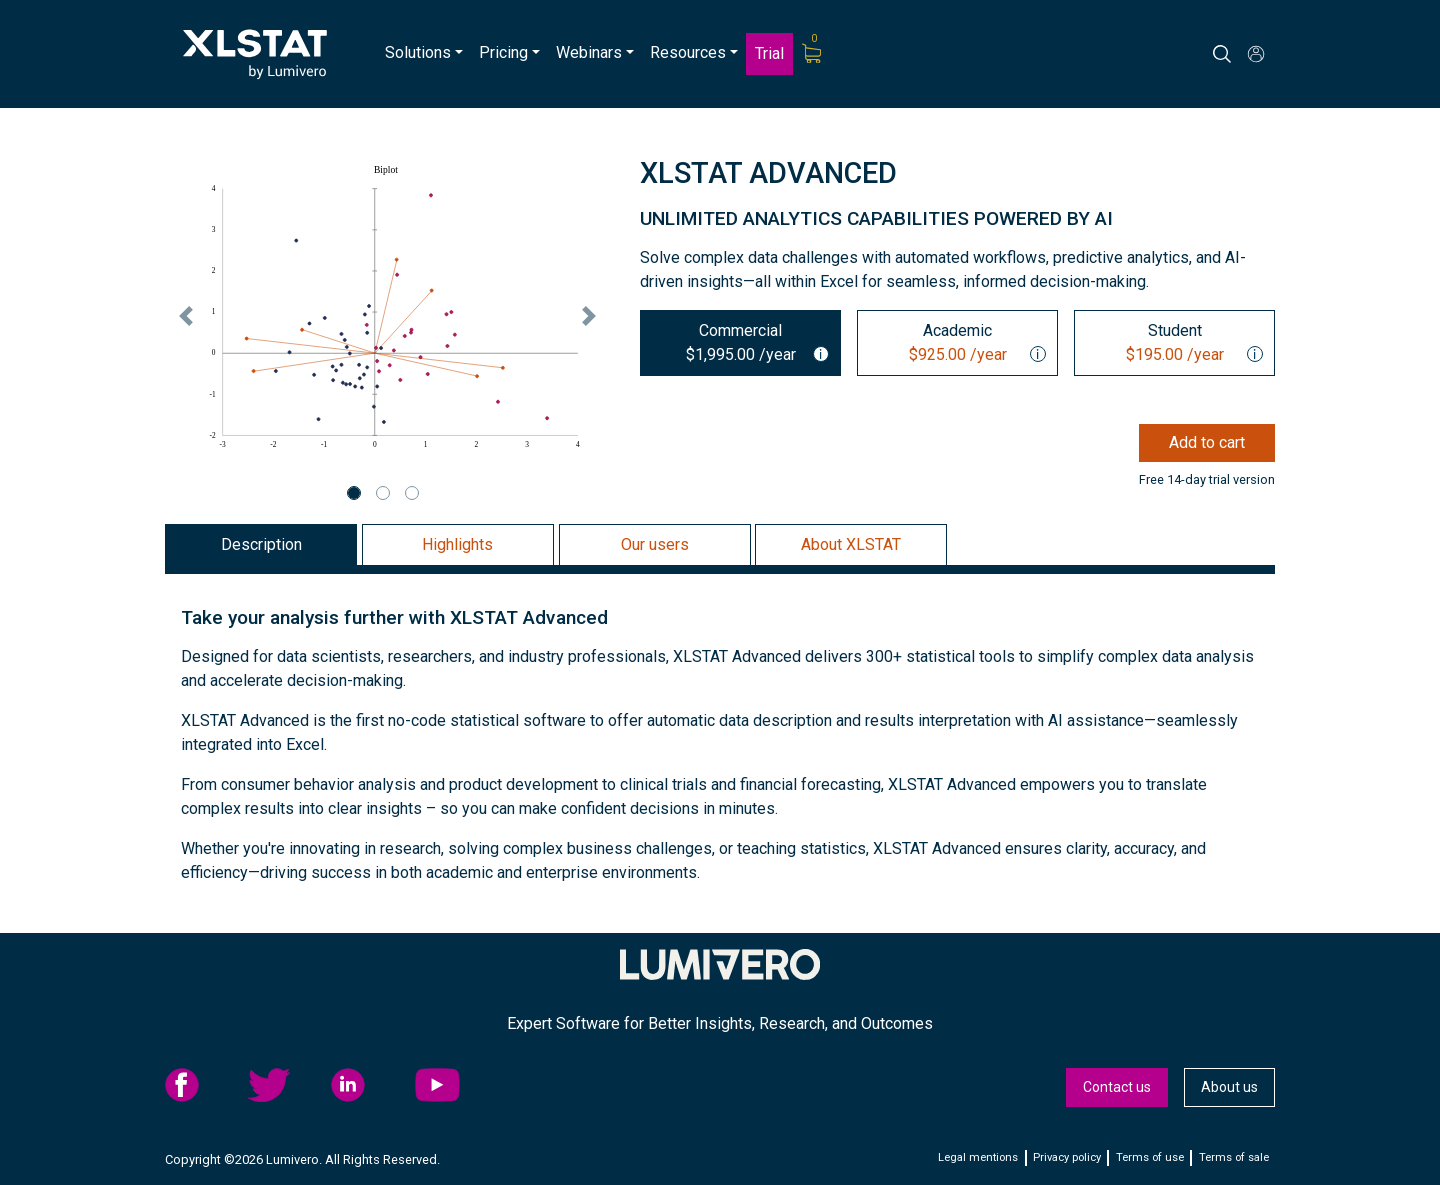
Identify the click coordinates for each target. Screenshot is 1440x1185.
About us (1229, 1087)
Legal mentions (978, 1157)
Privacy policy (1067, 1157)
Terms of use (1150, 1157)
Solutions (418, 52)
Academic (952, 344)
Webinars (589, 52)
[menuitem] (424, 54)
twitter (284, 1085)
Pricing (503, 52)
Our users (655, 544)
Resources (688, 52)
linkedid (367, 1085)
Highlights (457, 544)
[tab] (740, 343)
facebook (201, 1085)
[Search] (1240, 54)
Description (261, 544)
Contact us (1117, 1087)
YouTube (451, 1085)
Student (1169, 344)
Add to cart (1207, 442)
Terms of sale (1234, 1157)
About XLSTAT (851, 544)
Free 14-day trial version (1207, 479)
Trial (769, 53)
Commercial (735, 344)
